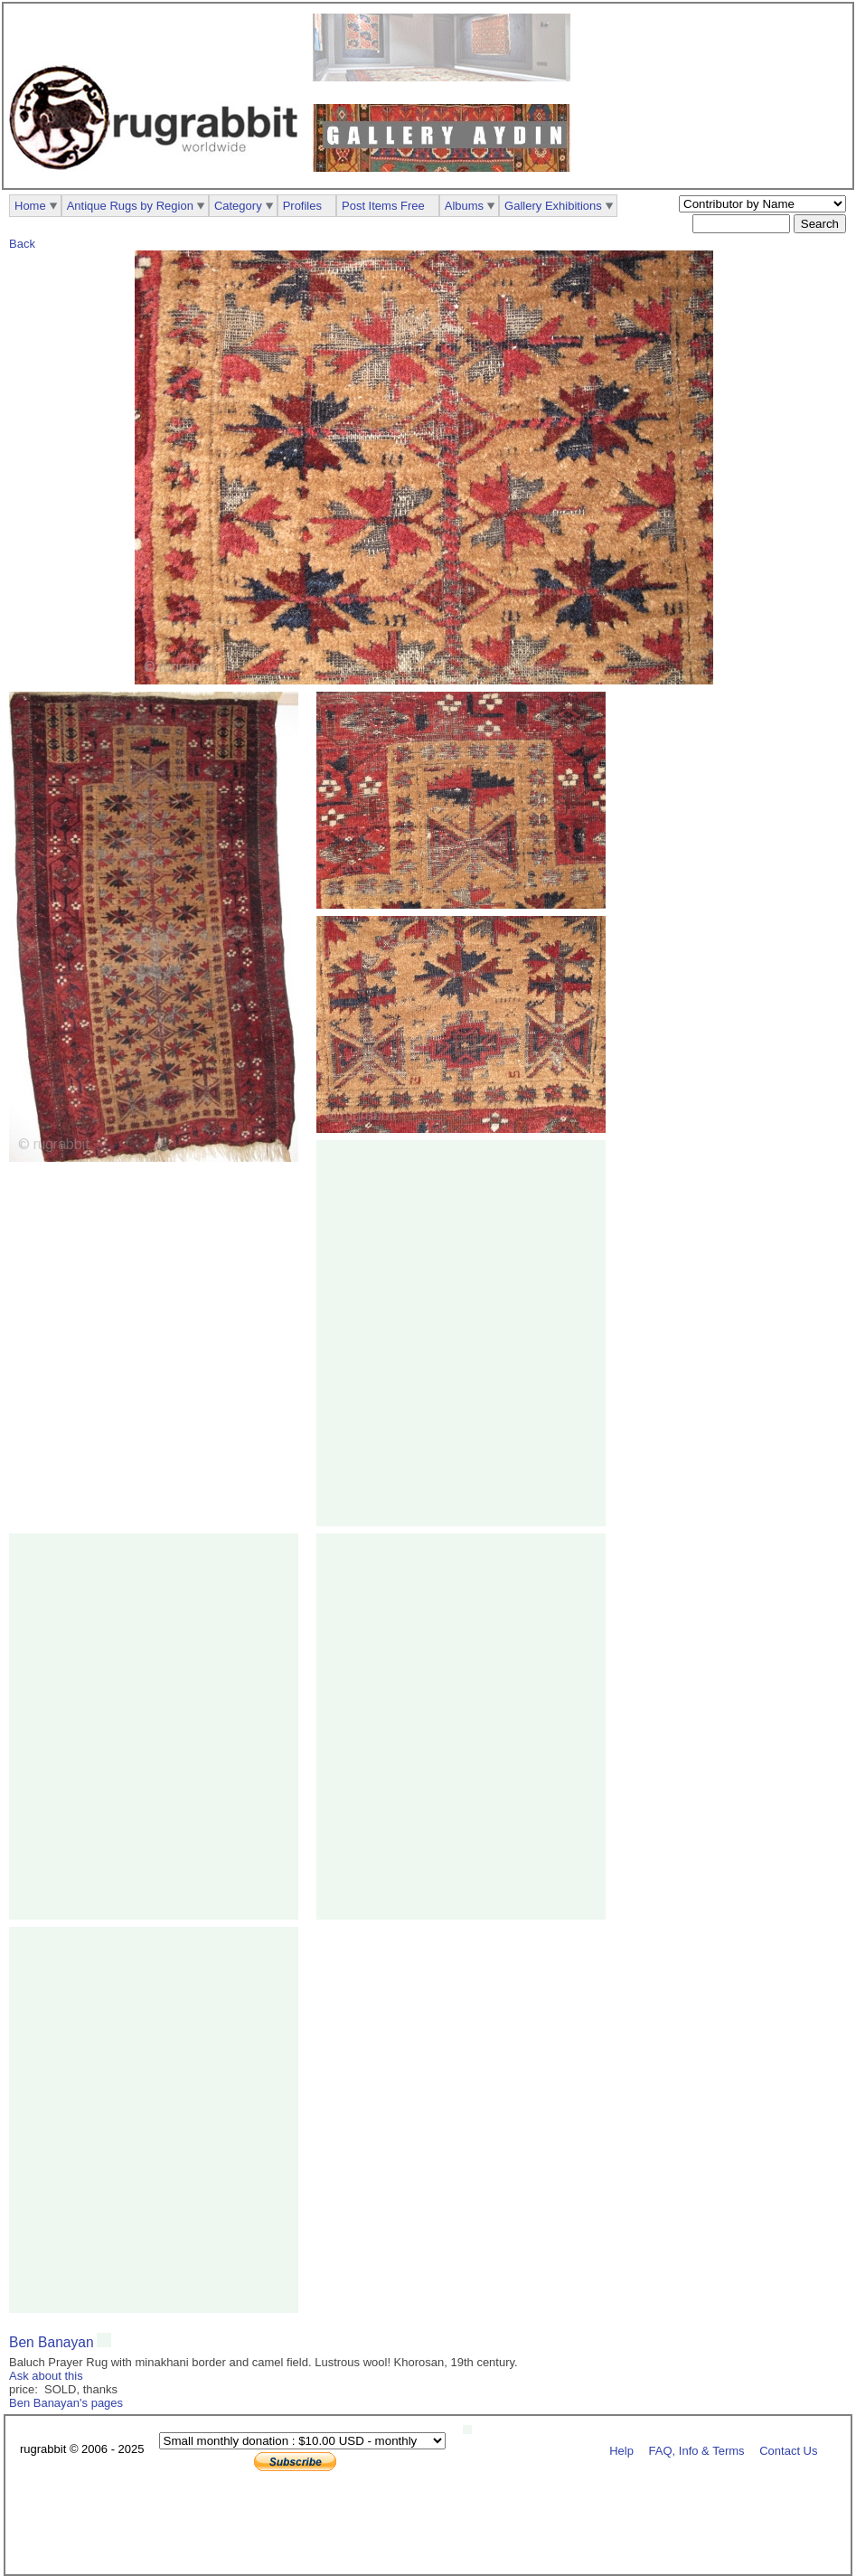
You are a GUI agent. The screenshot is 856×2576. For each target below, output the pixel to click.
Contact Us (788, 2450)
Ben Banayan (51, 2342)
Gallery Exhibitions (553, 205)
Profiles (302, 205)
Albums (464, 205)
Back (22, 243)
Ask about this (46, 2376)
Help (621, 2450)
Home (30, 205)
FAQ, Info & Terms (697, 2450)
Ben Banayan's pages (66, 2403)
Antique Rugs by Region (130, 205)
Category (238, 205)
